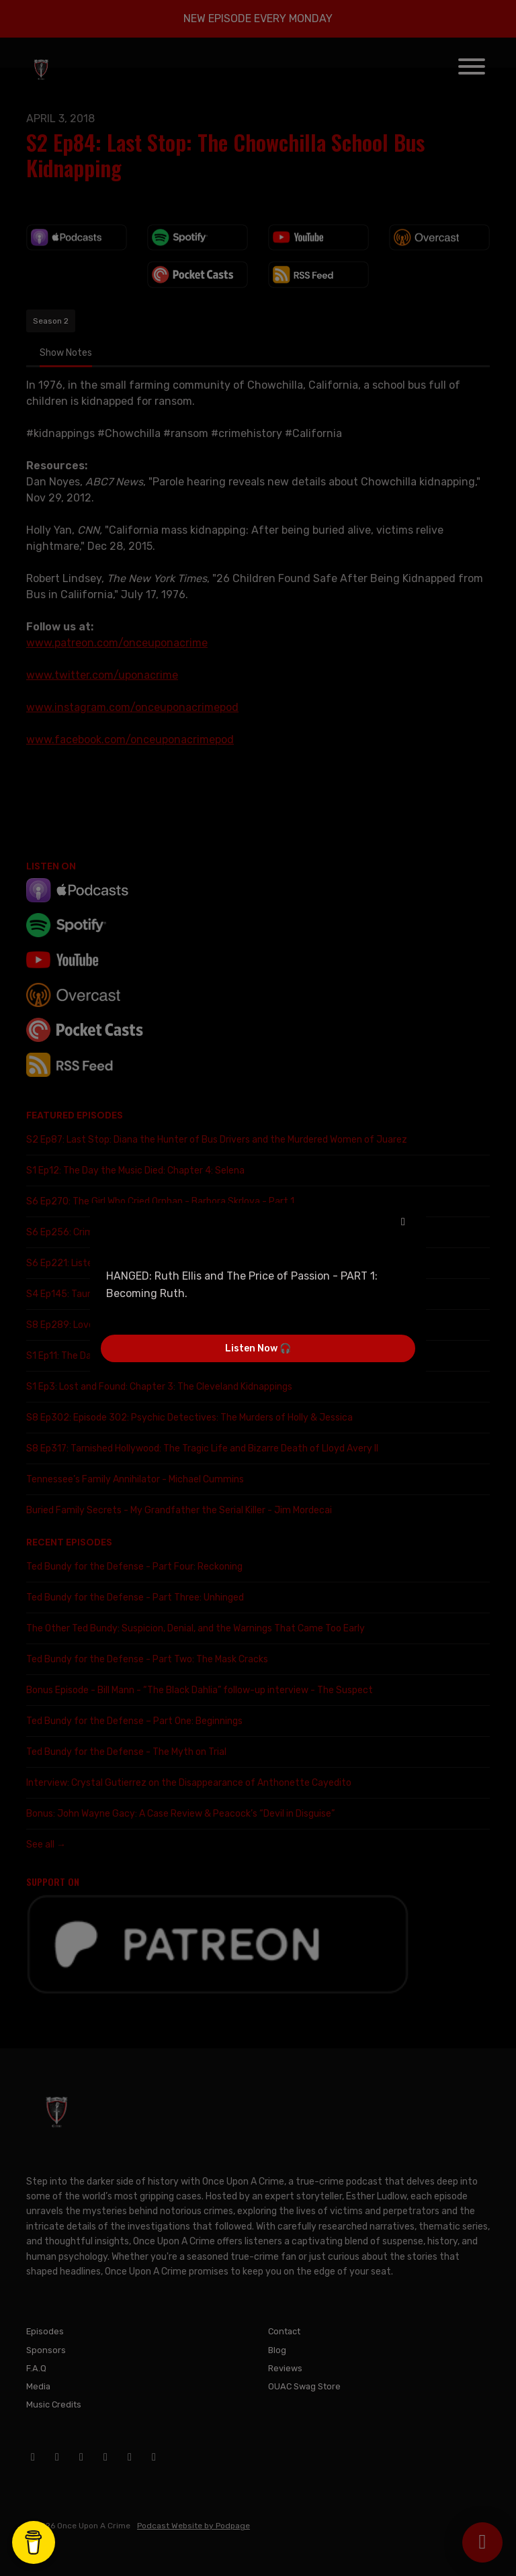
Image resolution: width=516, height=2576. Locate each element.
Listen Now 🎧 (258, 1348)
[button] (403, 1222)
